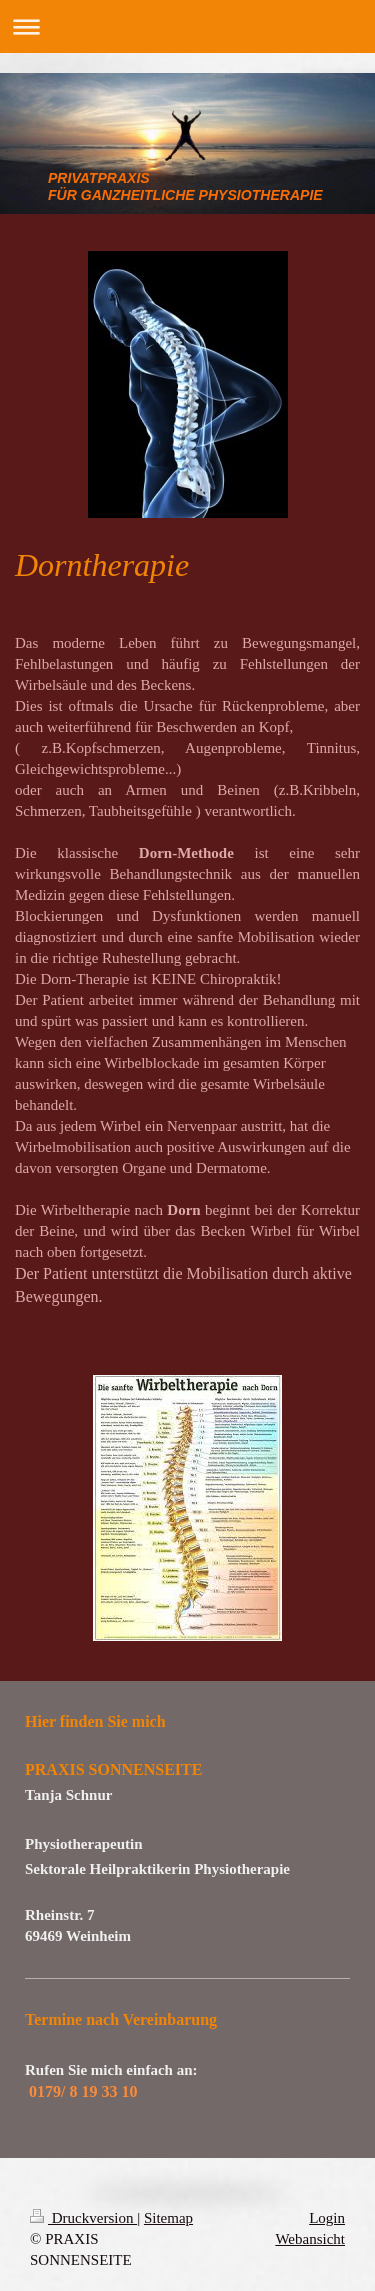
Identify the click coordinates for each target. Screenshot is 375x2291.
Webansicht (310, 2239)
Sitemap (168, 2218)
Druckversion (83, 2218)
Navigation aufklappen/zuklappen (187, 26)
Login (327, 2218)
